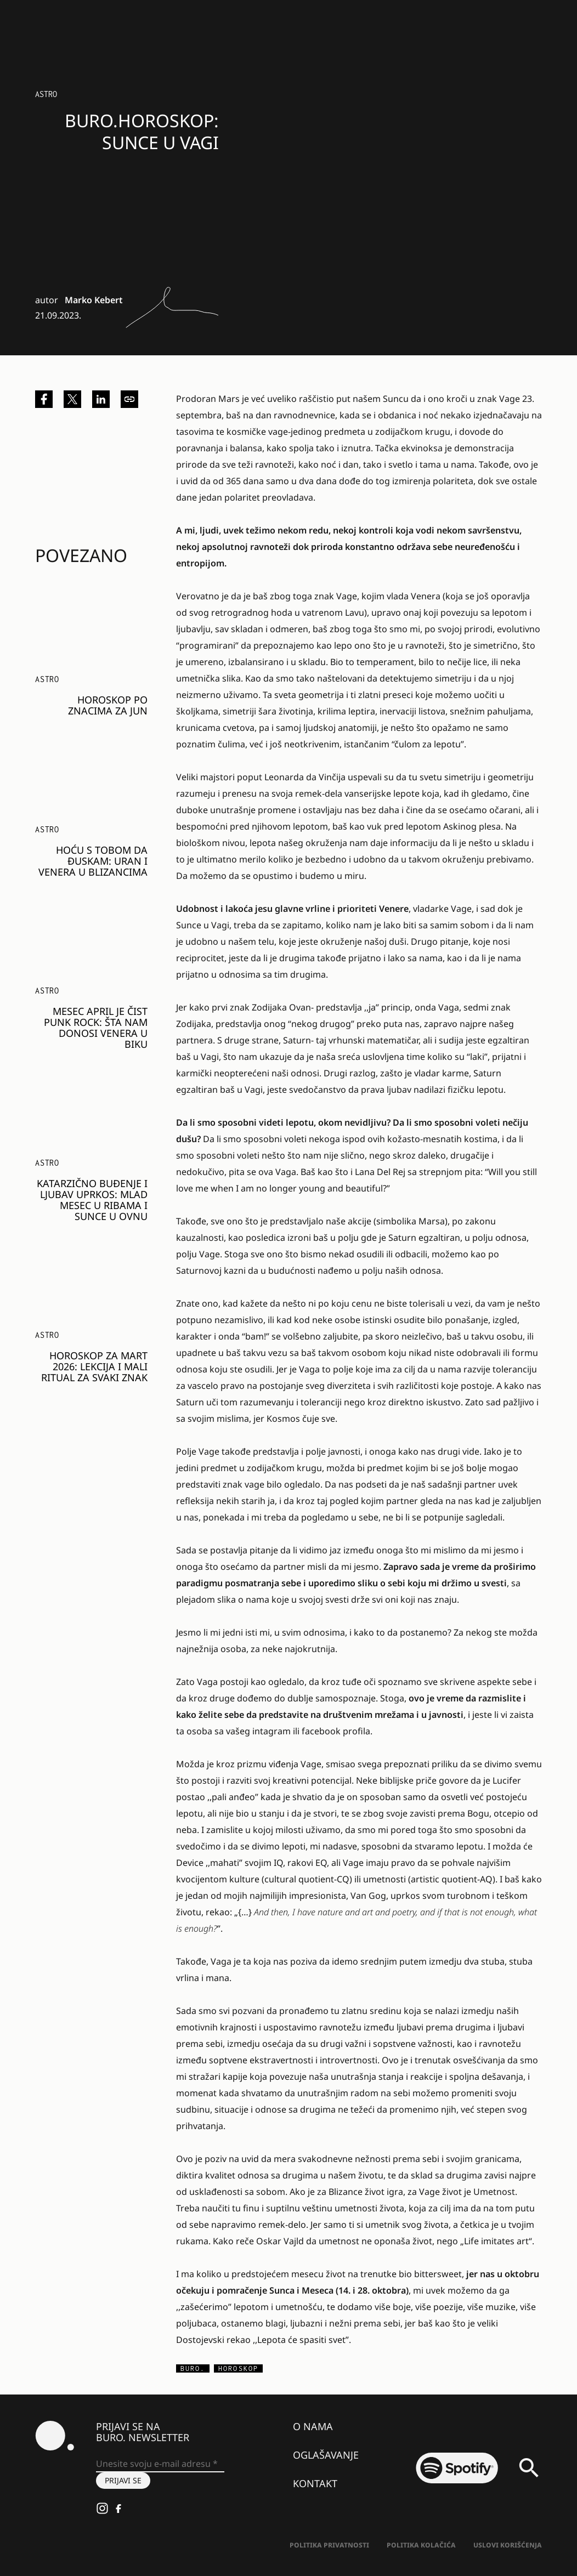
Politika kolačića (421, 2545)
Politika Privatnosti (329, 2545)
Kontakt (315, 2483)
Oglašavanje (326, 2454)
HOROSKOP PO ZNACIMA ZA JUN (108, 705)
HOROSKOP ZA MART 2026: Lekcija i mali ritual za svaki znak (94, 1366)
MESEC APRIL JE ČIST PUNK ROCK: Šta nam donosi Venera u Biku (96, 1028)
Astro (46, 94)
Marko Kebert (94, 300)
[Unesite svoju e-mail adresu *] (160, 2464)
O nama (313, 2426)
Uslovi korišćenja (507, 2545)
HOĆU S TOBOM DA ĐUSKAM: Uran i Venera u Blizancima (93, 860)
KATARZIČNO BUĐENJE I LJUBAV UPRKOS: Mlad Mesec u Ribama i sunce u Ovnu (92, 1200)
